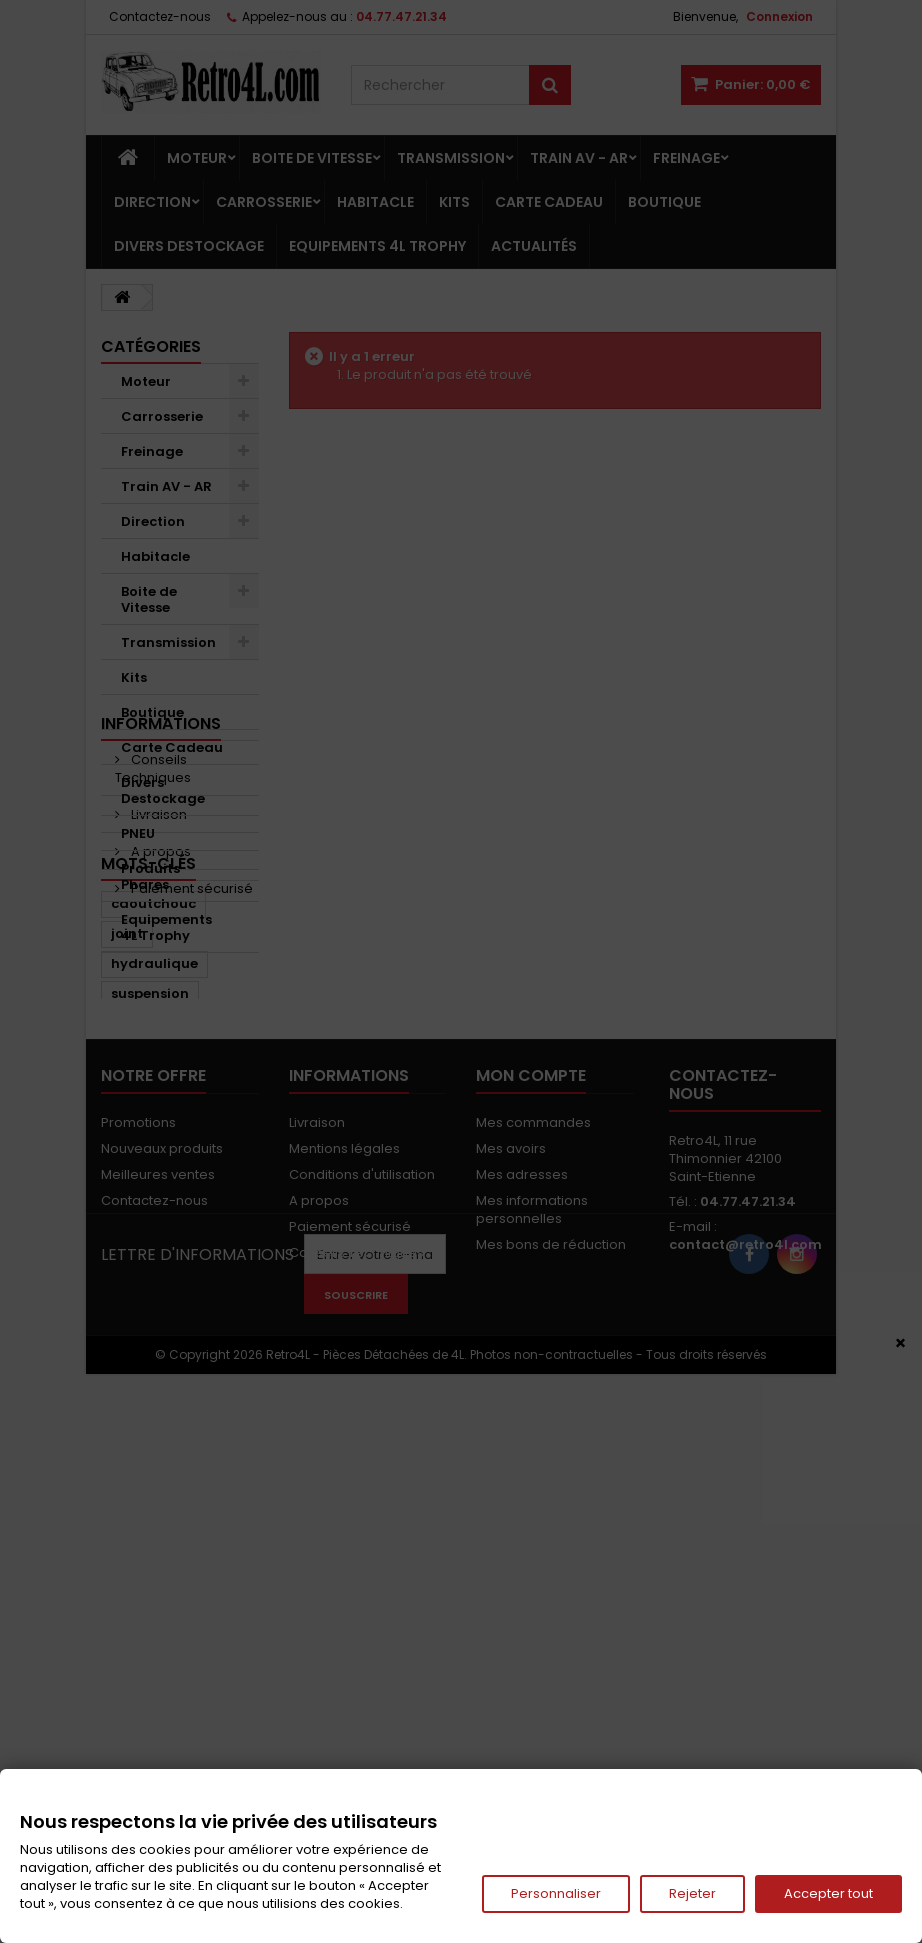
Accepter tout (828, 1893)
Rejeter (692, 1893)
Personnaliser (556, 1893)
